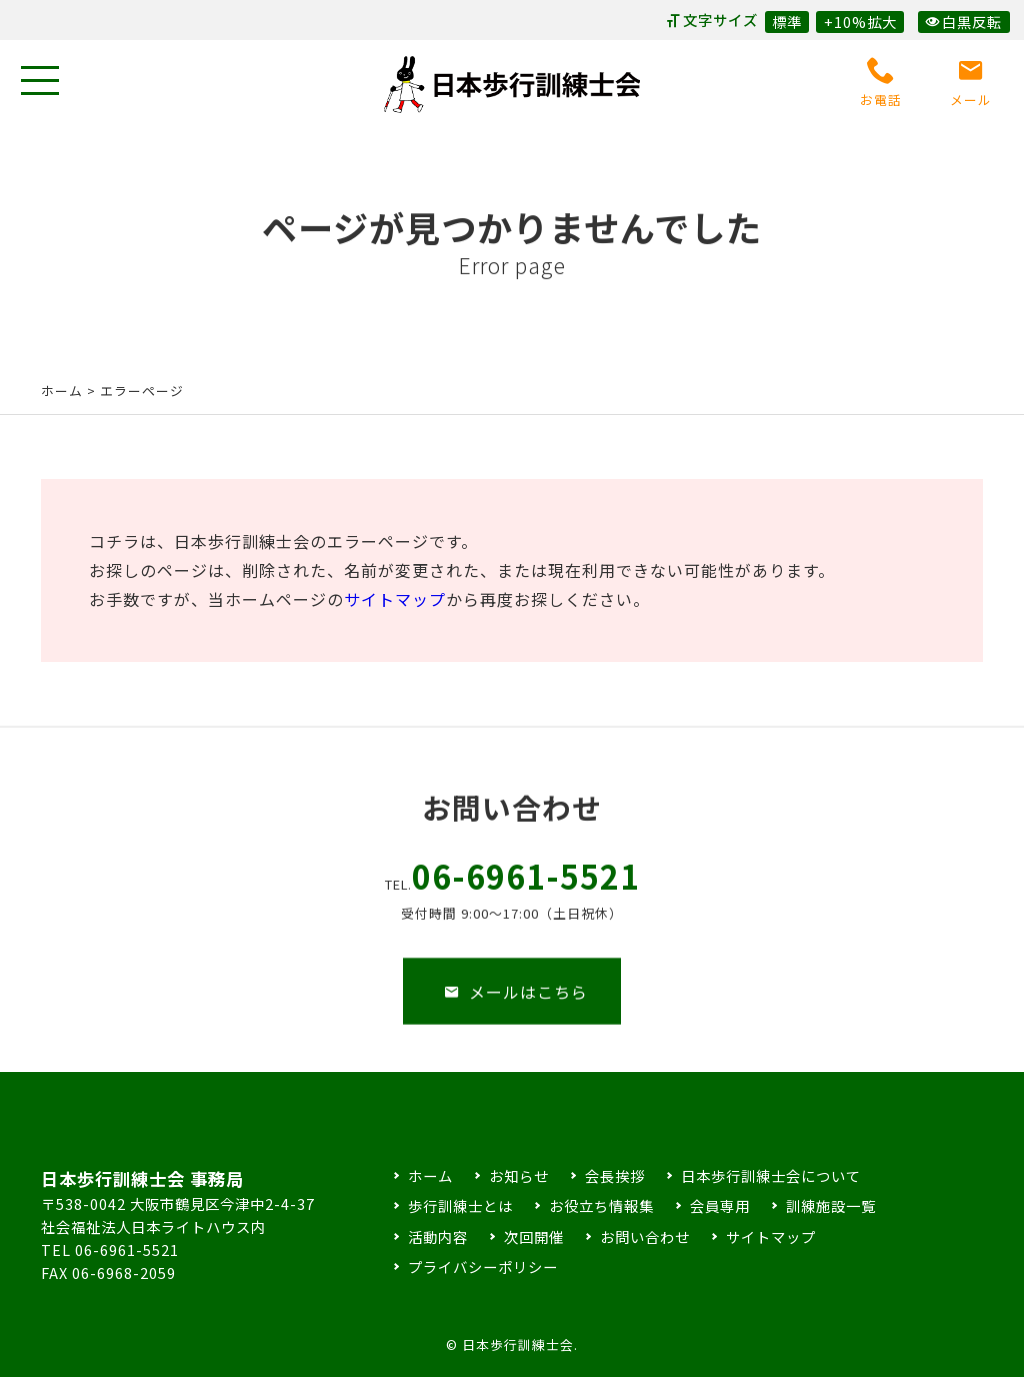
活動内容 (438, 1236)
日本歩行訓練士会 (512, 84)
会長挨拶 (615, 1175)
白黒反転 (963, 21)
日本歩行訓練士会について (771, 1175)
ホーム (62, 390)
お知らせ (519, 1175)
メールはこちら (516, 1008)
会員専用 (720, 1205)
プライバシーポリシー (483, 1266)
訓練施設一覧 (831, 1205)
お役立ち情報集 (601, 1205)
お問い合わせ (645, 1236)
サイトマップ (395, 599)
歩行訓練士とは (460, 1205)
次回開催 (534, 1236)
